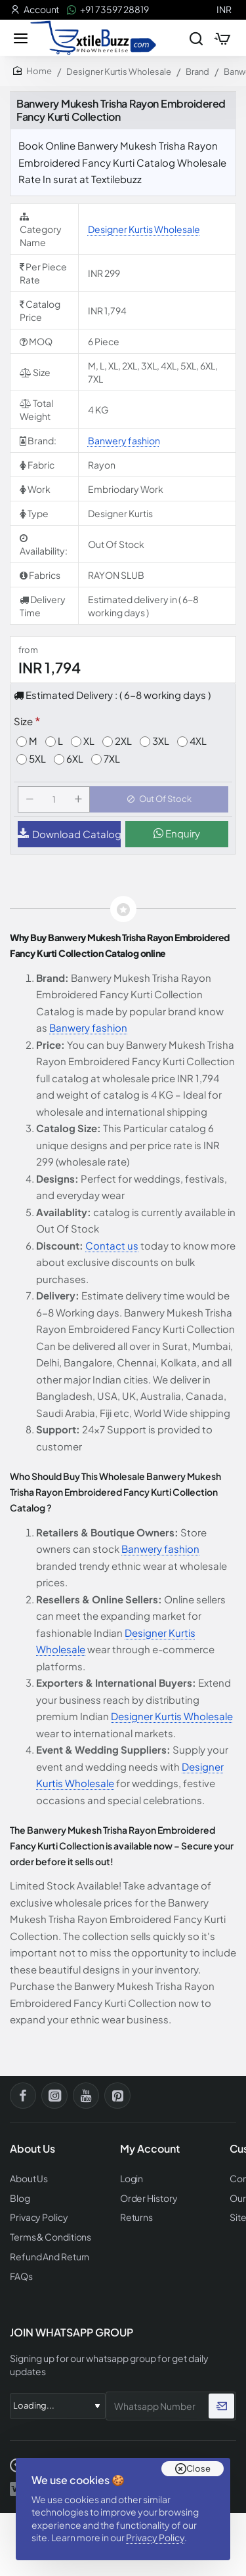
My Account (150, 2148)
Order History (149, 2198)
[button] (159, 799)
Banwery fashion (124, 440)
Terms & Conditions (50, 2237)
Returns (136, 2217)
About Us (29, 2178)
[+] (78, 799)
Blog (20, 2198)
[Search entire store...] (196, 38)
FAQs (21, 2276)
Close (198, 2468)
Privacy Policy (155, 2537)
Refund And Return (49, 2256)
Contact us (111, 1245)
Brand (197, 71)
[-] (29, 799)
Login (132, 2178)
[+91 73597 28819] (108, 10)
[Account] (34, 10)
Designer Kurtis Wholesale (118, 71)
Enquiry (177, 833)
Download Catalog (69, 834)
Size (23, 721)
